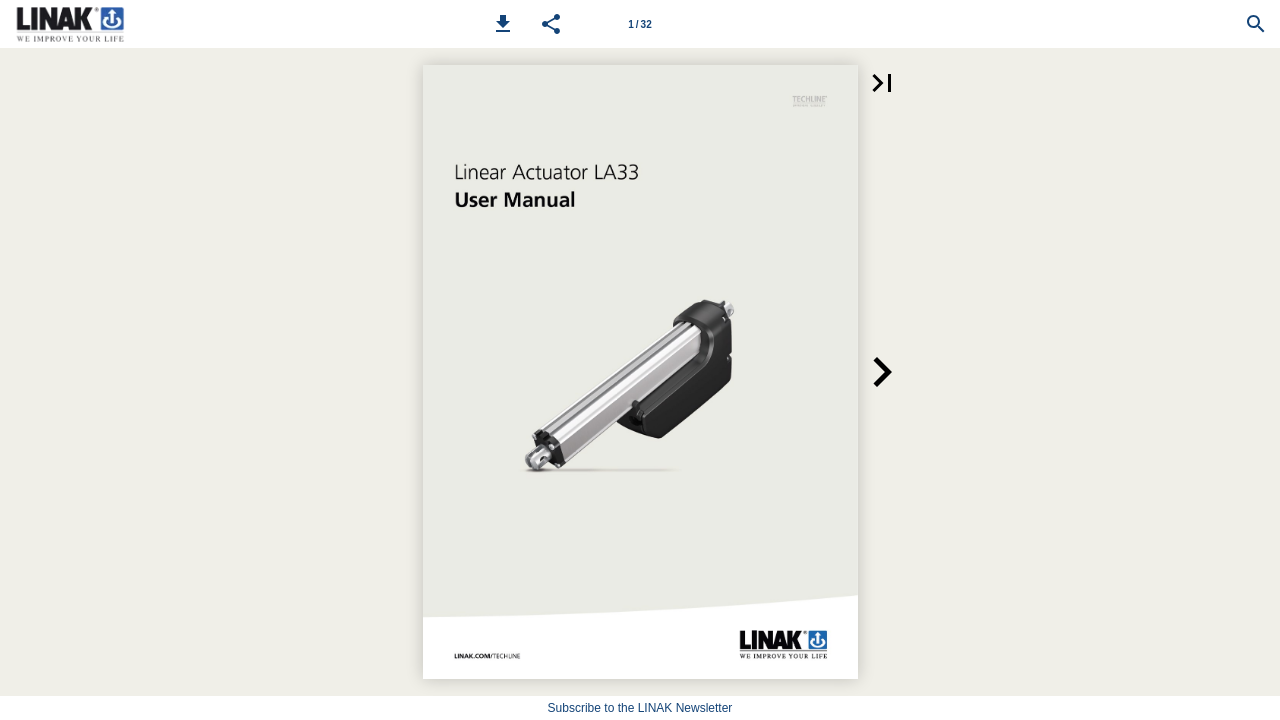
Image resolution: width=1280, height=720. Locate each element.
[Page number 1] (640, 24)
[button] (503, 24)
